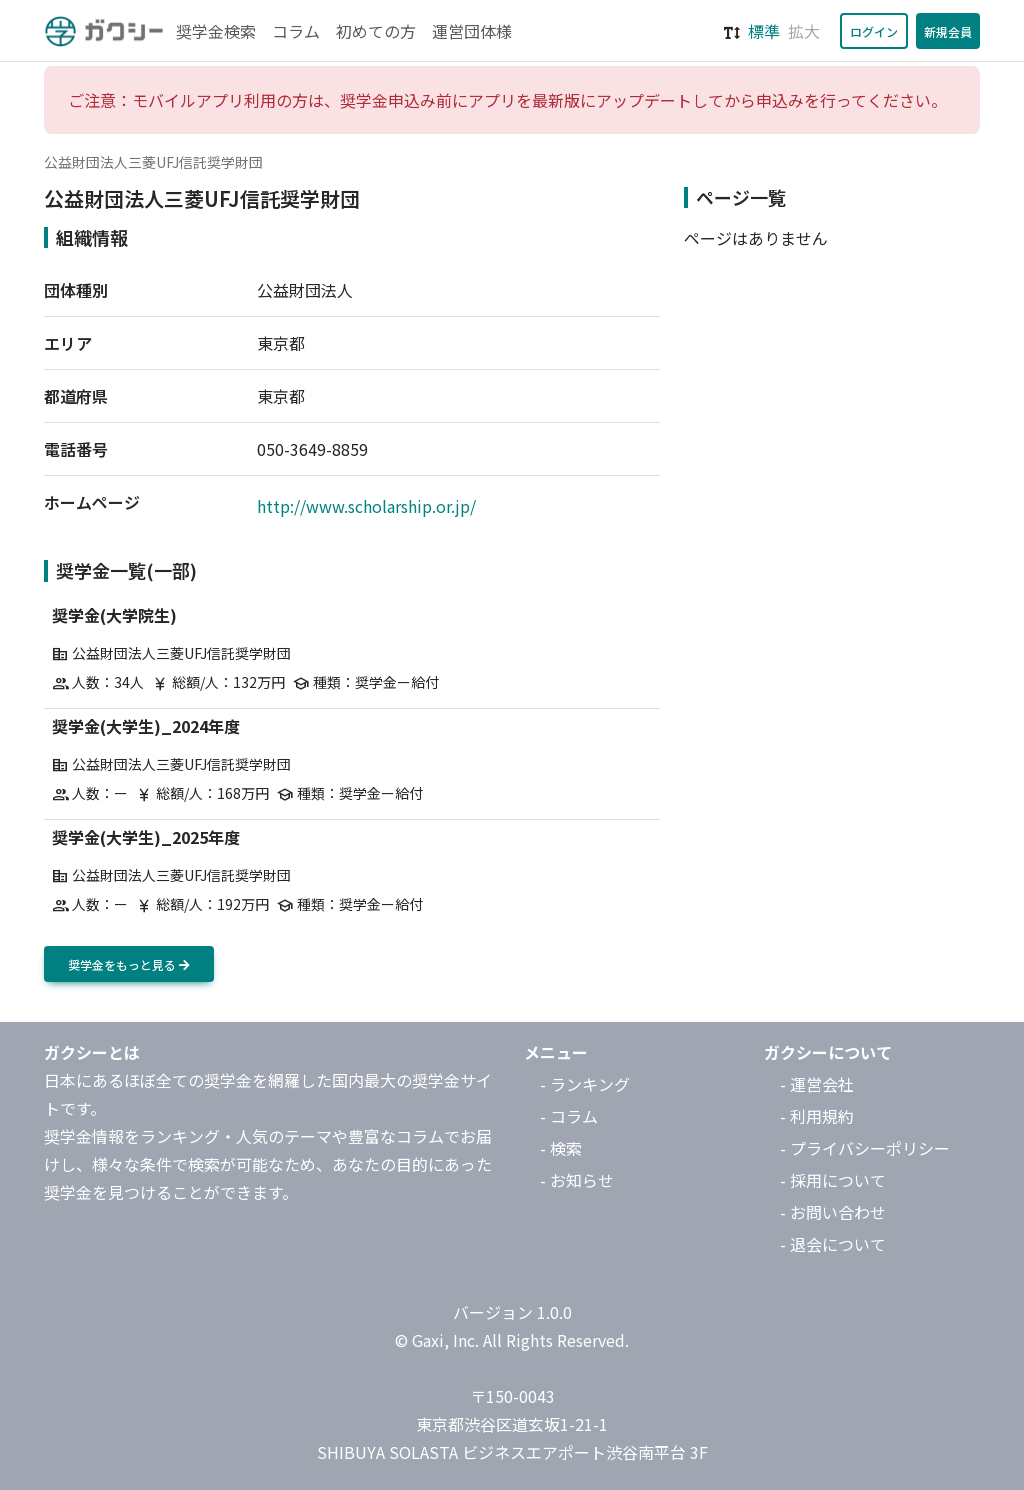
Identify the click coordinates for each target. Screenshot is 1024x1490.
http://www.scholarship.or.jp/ (366, 506)
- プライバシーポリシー (865, 1148)
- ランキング (585, 1084)
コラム (296, 31)
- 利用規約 (817, 1116)
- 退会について (833, 1244)
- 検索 (561, 1148)
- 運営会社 (817, 1084)
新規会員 (948, 31)
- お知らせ (577, 1180)
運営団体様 (472, 31)
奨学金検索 (216, 31)
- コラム (569, 1116)
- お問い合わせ (833, 1212)
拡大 (804, 31)
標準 (764, 31)
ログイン (874, 31)
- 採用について (833, 1180)
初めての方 (376, 31)
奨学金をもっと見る (129, 964)
